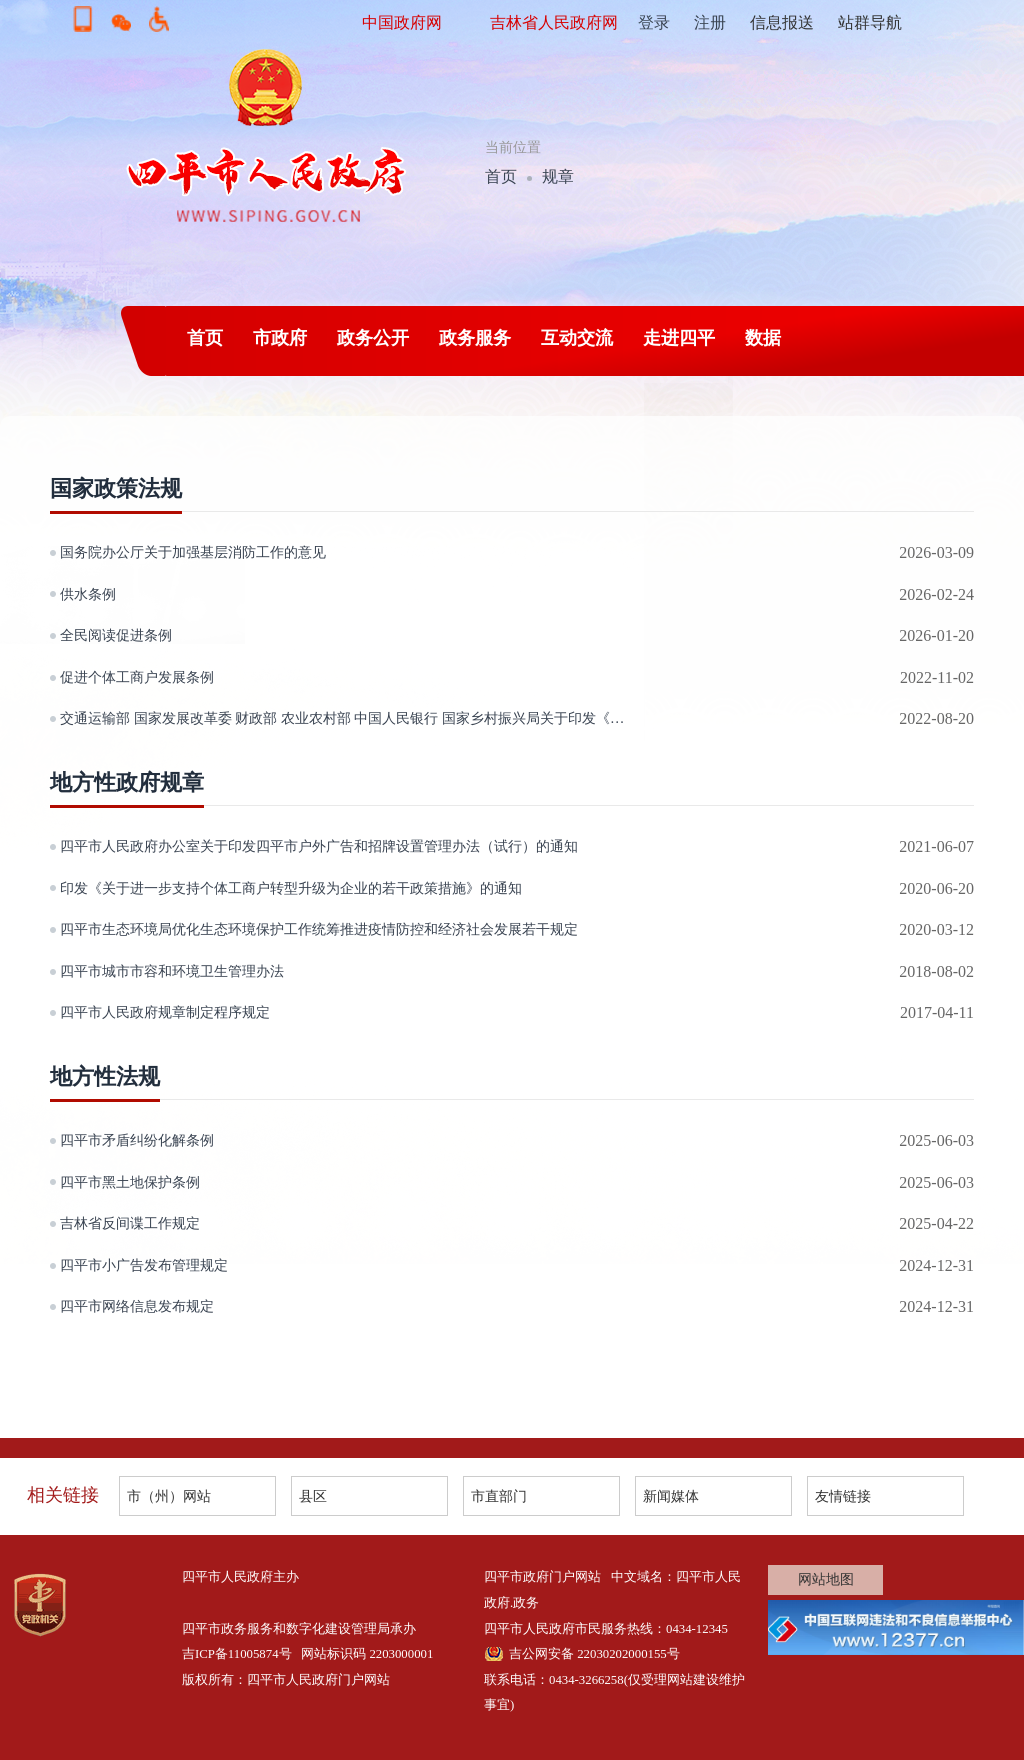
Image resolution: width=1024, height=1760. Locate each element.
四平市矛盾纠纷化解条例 (137, 1140)
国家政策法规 (116, 488)
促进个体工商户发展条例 (137, 677)
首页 (501, 176)
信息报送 (782, 22)
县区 (313, 1496)
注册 (710, 22)
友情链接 (843, 1496)
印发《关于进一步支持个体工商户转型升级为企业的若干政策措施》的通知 (291, 888)
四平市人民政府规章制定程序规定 (165, 1012)
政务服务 (475, 338)
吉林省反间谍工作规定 (130, 1223)
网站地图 (826, 1579)
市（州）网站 (169, 1496)
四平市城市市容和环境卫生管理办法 (172, 971)
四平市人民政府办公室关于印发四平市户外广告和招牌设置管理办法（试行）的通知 (319, 846)
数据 (763, 338)
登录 (654, 22)
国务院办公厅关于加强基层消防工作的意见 (193, 552)
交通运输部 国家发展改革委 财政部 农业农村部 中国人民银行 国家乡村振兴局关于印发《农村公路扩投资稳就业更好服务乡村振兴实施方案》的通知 (351, 718)
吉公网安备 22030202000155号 (594, 1654)
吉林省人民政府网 (554, 22)
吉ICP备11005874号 (237, 1654)
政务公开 (373, 338)
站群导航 (870, 22)
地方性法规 (105, 1076)
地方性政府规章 (127, 782)
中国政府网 (402, 22)
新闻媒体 (671, 1496)
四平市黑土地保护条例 (130, 1182)
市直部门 (499, 1496)
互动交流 (577, 338)
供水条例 (88, 594)
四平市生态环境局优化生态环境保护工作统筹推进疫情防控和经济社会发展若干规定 (319, 929)
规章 (558, 176)
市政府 (280, 338)
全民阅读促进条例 (116, 635)
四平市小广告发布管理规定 (144, 1265)
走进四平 (679, 338)
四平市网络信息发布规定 (137, 1306)
